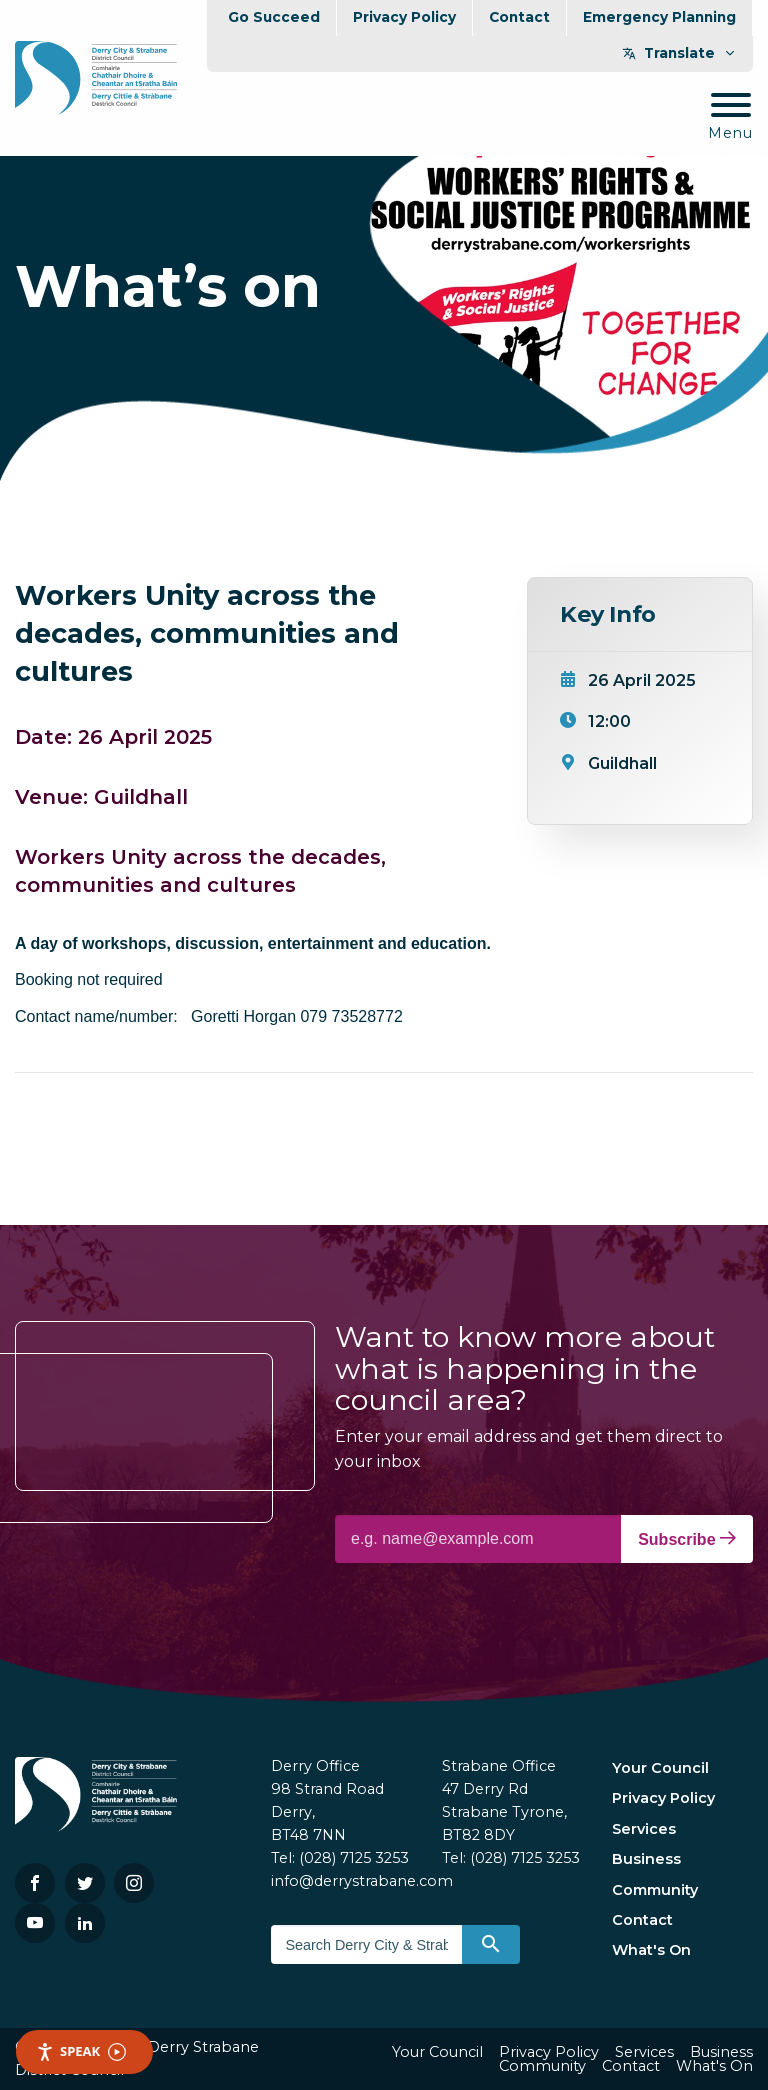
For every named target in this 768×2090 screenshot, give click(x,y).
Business (646, 1859)
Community (655, 1890)
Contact (519, 17)
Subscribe (687, 1539)
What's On (651, 1950)
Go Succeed (274, 17)
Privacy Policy (404, 17)
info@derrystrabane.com (362, 1881)
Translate (679, 53)
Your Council (660, 1768)
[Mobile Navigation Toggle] (730, 117)
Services (644, 1829)
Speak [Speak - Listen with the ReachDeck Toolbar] (81, 2051)
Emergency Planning (659, 17)
